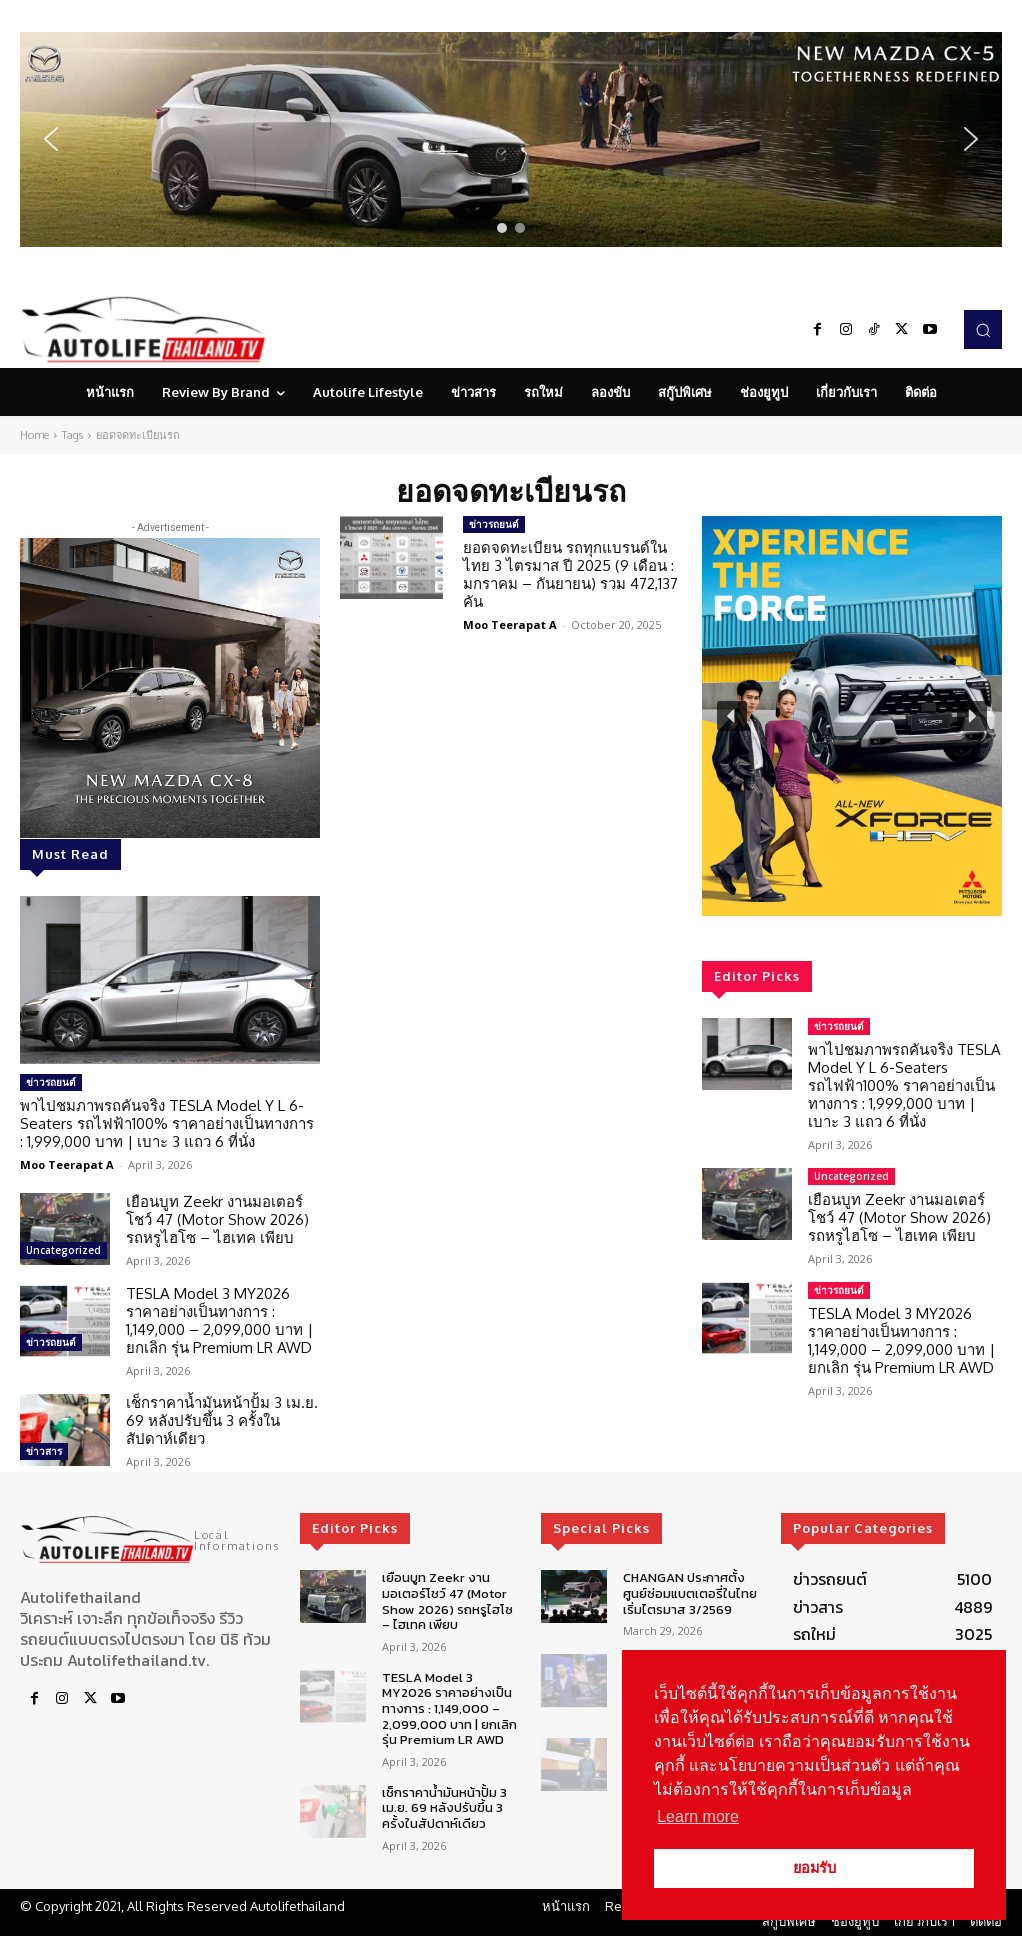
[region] (511, 139)
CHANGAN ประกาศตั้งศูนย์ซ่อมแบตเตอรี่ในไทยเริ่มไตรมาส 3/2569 (690, 1593)
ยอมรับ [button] (814, 1868)
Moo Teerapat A (67, 1164)
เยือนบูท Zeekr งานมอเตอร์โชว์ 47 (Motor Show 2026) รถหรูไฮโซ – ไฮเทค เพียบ (217, 1219)
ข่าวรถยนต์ (51, 1082)
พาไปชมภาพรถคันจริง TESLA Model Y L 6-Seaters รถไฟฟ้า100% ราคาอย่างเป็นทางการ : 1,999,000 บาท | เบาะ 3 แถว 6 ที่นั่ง (167, 1123)
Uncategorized (63, 1250)
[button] (511, 139)
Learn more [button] (698, 1816)
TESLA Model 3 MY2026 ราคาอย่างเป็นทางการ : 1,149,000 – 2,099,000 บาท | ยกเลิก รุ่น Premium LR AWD (219, 1320)
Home (34, 435)
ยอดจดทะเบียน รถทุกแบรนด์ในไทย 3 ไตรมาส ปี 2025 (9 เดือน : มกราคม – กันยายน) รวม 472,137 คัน (570, 574)
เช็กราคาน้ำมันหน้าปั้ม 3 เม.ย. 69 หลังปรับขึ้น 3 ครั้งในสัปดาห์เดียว (222, 1420)
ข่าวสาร (44, 1451)
